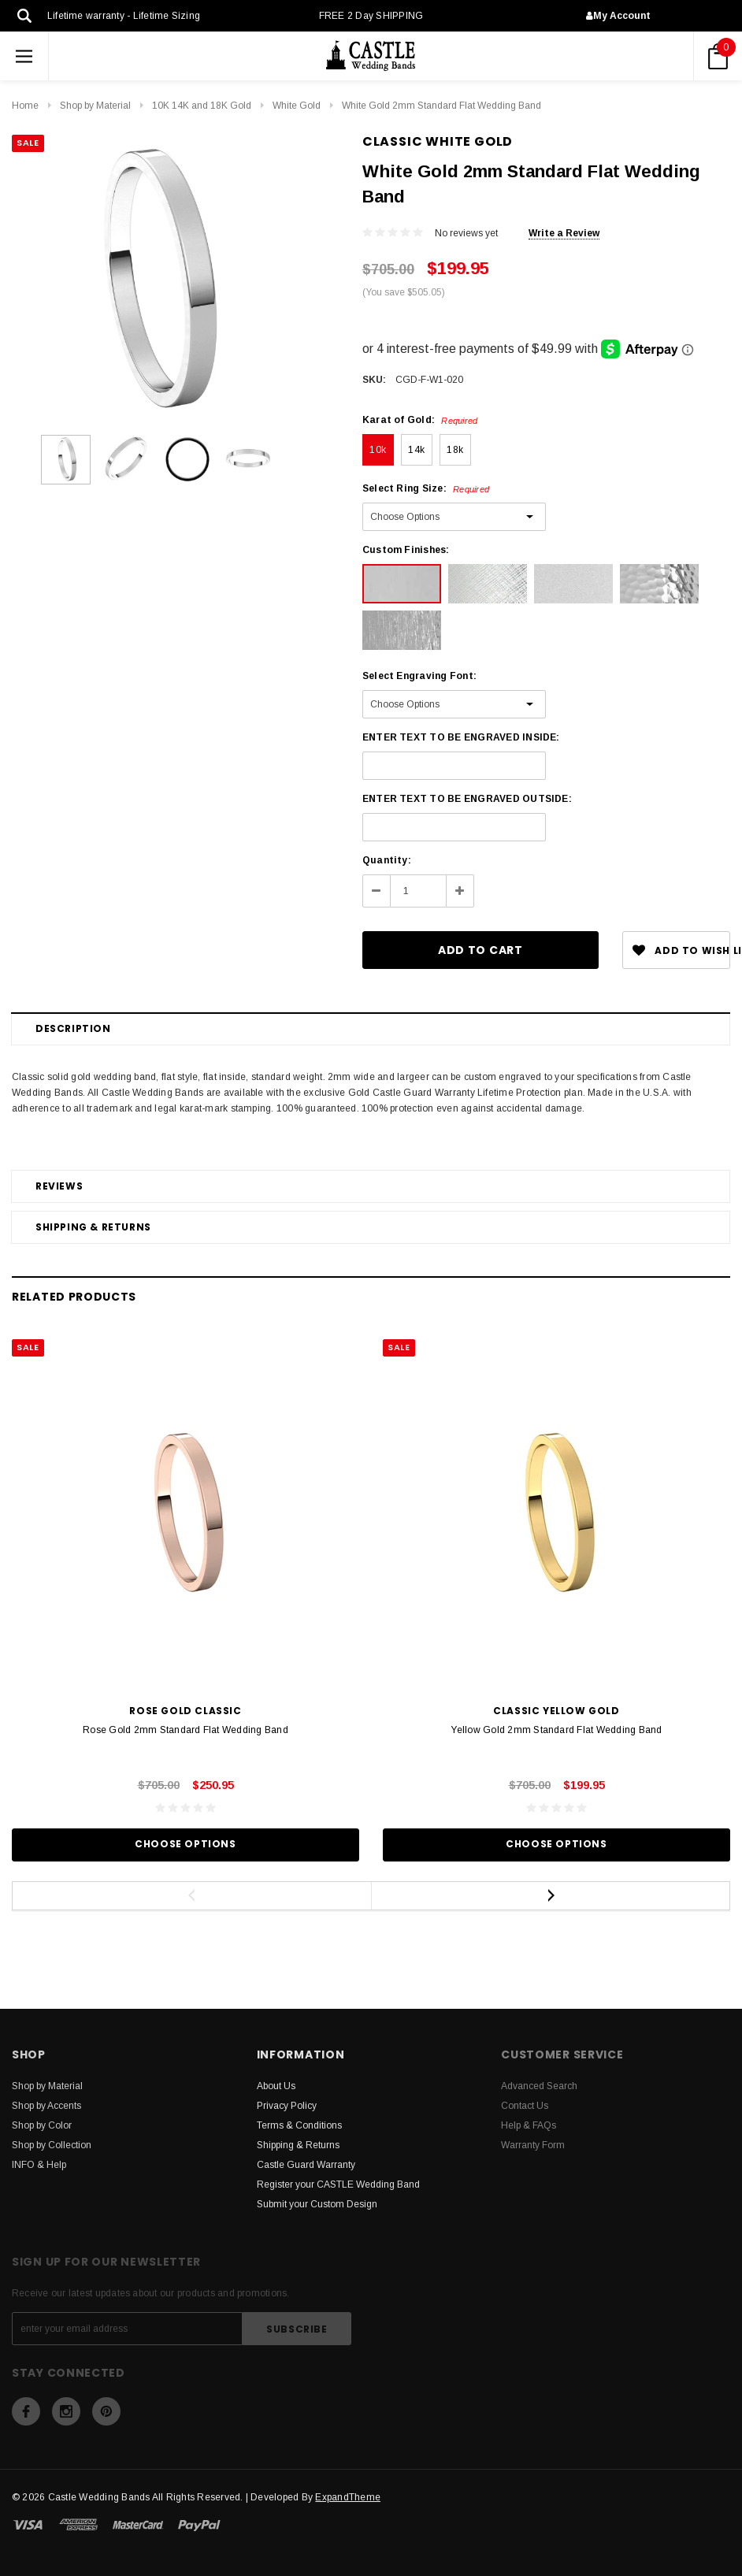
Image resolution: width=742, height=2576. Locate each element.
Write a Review (564, 233)
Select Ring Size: (425, 488)
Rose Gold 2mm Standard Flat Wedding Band (185, 1729)
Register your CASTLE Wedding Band (338, 2184)
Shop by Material (95, 105)
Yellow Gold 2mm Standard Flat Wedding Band (556, 1729)
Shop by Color (42, 2125)
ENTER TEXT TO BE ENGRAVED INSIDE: (461, 737)
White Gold (297, 105)
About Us (276, 2086)
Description (73, 1028)
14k (416, 449)
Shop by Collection (51, 2145)
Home (25, 105)
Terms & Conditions (299, 2125)
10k (377, 449)
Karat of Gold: (420, 419)
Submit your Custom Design (317, 2204)
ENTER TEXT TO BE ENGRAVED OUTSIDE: (467, 798)
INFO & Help (39, 2164)
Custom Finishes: (406, 549)
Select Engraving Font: (419, 675)
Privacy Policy (287, 2105)
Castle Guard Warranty (306, 2164)
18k (455, 449)
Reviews (59, 1186)
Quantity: (386, 860)
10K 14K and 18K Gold (201, 105)
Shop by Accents (46, 2105)
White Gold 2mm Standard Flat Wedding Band (441, 105)
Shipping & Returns (93, 1227)
